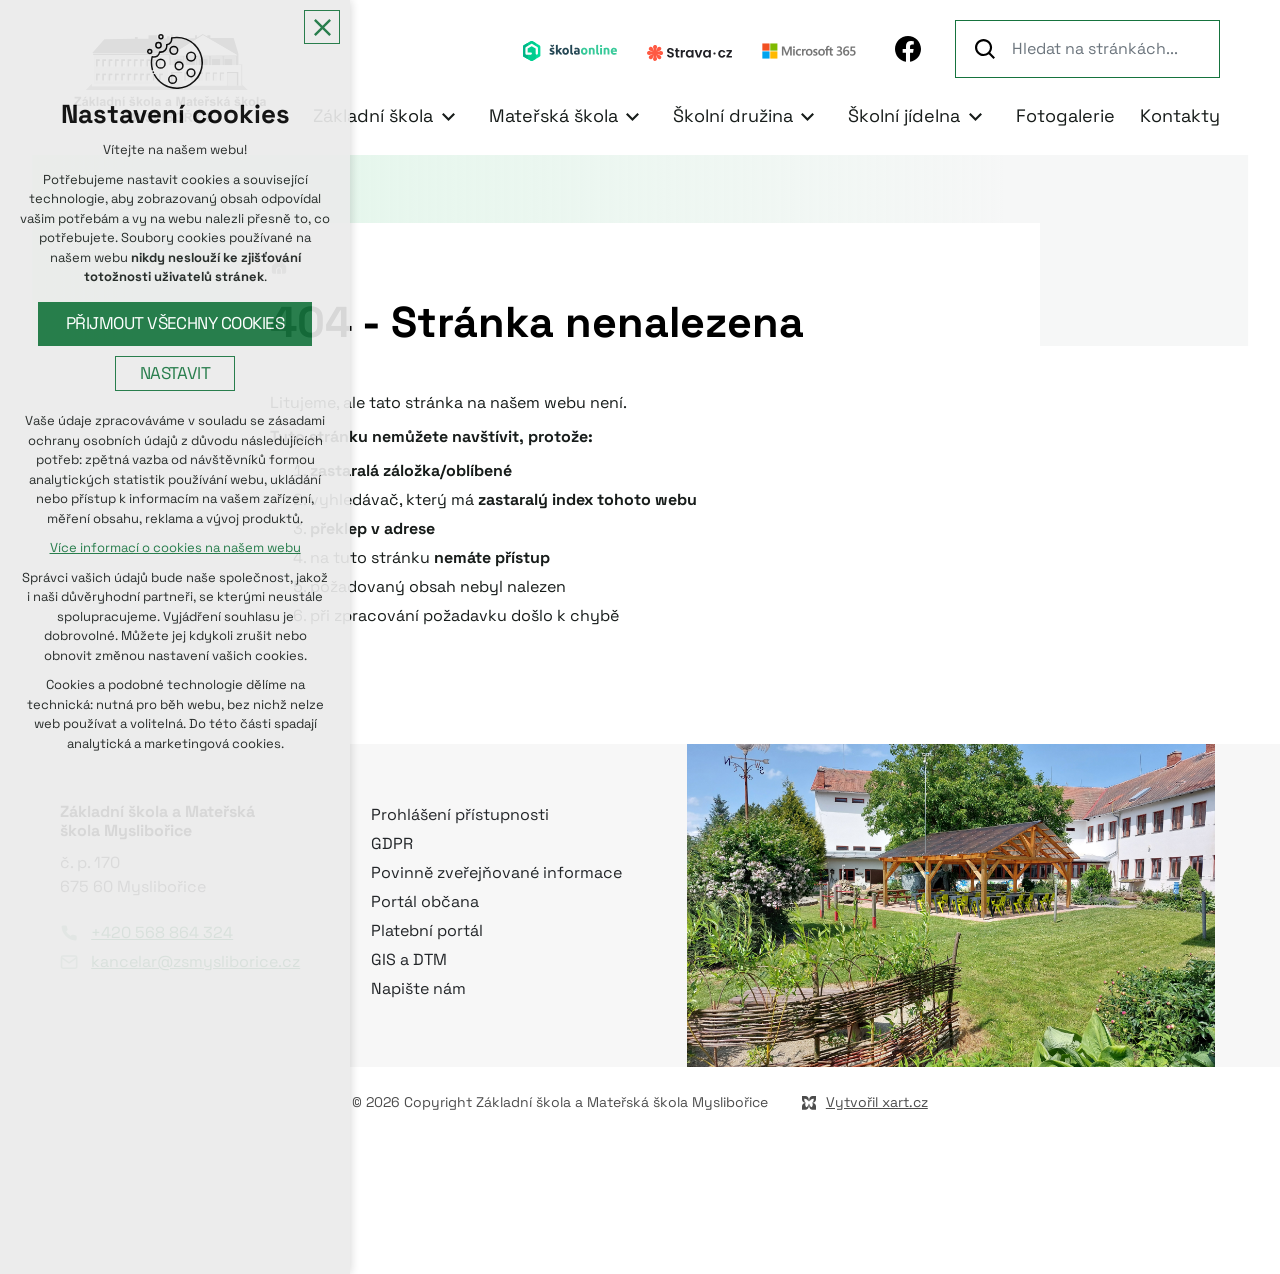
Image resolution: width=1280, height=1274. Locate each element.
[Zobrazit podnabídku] (448, 116)
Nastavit (175, 374)
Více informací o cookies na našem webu (175, 549)
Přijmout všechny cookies (175, 324)
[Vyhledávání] (988, 49)
